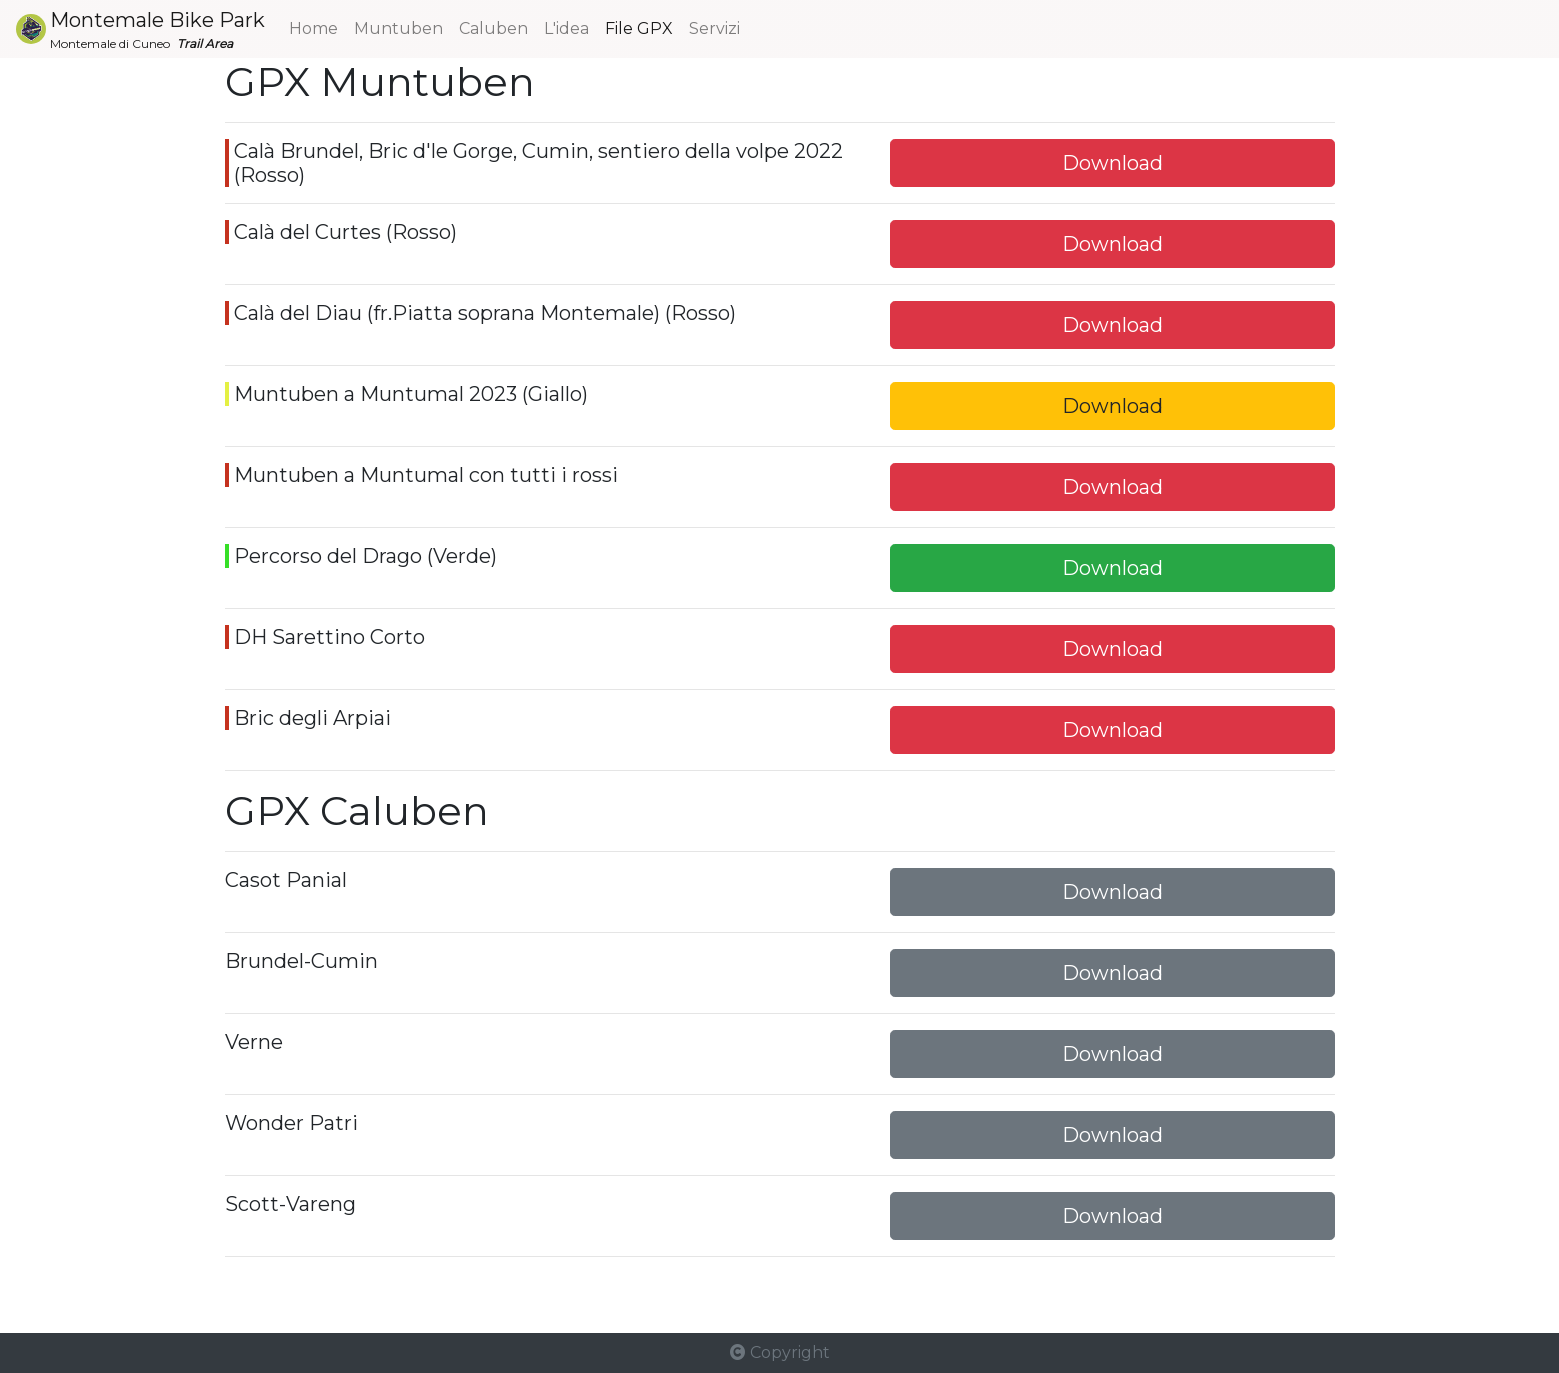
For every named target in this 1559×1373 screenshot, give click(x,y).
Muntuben (402, 27)
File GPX (639, 27)
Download (1112, 163)
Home (313, 28)
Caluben (493, 27)
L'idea (566, 27)
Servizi (714, 27)
